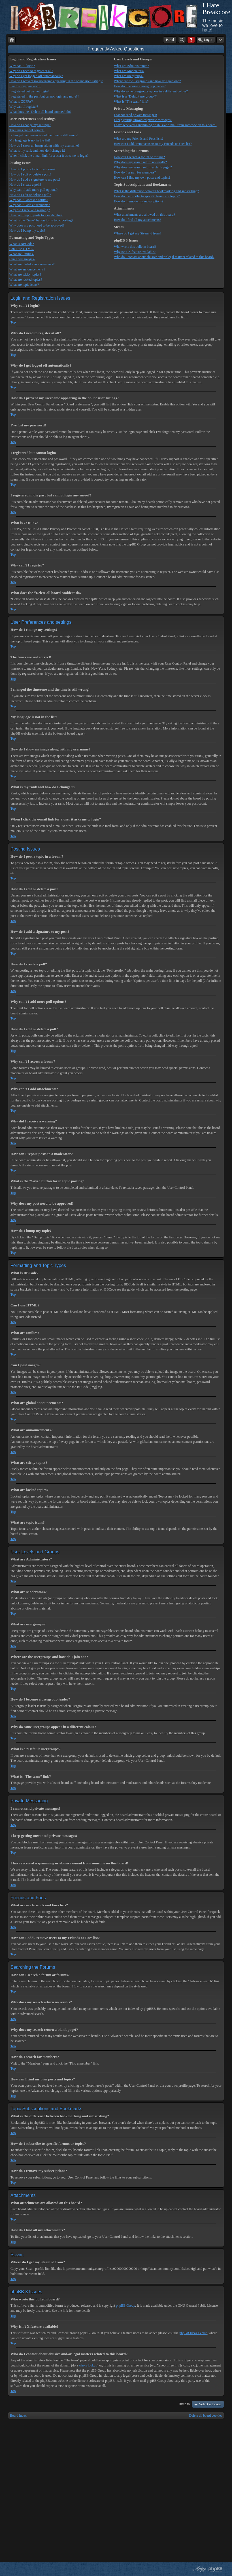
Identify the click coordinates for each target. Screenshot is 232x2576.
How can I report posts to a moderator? (36, 215)
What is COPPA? (21, 101)
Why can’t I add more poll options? (33, 190)
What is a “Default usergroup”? (135, 96)
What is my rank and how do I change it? (37, 151)
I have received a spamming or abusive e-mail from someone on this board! (165, 125)
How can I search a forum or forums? (139, 157)
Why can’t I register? (23, 107)
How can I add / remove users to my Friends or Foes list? (153, 144)
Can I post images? (22, 259)
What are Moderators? (129, 71)
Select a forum (210, 2404)
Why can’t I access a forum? (28, 200)
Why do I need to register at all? (31, 71)
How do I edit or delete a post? (30, 174)
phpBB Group (125, 2306)
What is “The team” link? (131, 101)
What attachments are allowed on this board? (144, 215)
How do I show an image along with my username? (44, 145)
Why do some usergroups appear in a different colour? (151, 91)
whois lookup (88, 2365)
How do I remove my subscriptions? (138, 201)
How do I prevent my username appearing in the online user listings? (56, 81)
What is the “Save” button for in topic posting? (41, 220)
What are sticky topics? (25, 274)
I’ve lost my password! (25, 86)
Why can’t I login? (22, 66)
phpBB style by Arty (198, 2569)
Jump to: (185, 2404)
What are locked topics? (25, 280)
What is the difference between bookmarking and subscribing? (156, 191)
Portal (170, 40)
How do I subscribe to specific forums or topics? (147, 196)
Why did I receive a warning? (29, 210)
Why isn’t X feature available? (135, 252)
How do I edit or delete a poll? (30, 195)
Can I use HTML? (21, 249)
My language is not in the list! (29, 140)
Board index (18, 2416)
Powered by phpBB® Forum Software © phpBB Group (215, 2569)
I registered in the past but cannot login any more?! (44, 96)
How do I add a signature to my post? (34, 179)
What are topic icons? (24, 285)
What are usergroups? (128, 76)
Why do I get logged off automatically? (36, 76)
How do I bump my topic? (27, 230)
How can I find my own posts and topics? (142, 177)
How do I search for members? (135, 172)
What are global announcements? (32, 264)
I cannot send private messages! (135, 115)
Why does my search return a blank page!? (143, 167)
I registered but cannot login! (29, 91)
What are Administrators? (131, 66)
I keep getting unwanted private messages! (143, 120)
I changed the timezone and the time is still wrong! (43, 135)
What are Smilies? (21, 254)
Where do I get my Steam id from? (137, 233)
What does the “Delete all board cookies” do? (40, 112)
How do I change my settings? (30, 125)
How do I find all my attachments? (137, 220)
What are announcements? (27, 269)
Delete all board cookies (205, 2416)
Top (13, 322)
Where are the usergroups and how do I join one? (147, 81)
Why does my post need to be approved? (37, 225)
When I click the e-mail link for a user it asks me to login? (49, 156)
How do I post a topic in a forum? (32, 169)
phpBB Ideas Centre (193, 2333)
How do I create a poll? (25, 185)
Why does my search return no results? (140, 162)
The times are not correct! (26, 130)
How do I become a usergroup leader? (139, 86)
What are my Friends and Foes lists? (138, 139)
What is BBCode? (21, 244)
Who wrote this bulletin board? (135, 247)
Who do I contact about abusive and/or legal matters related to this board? (164, 257)
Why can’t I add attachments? (29, 205)
